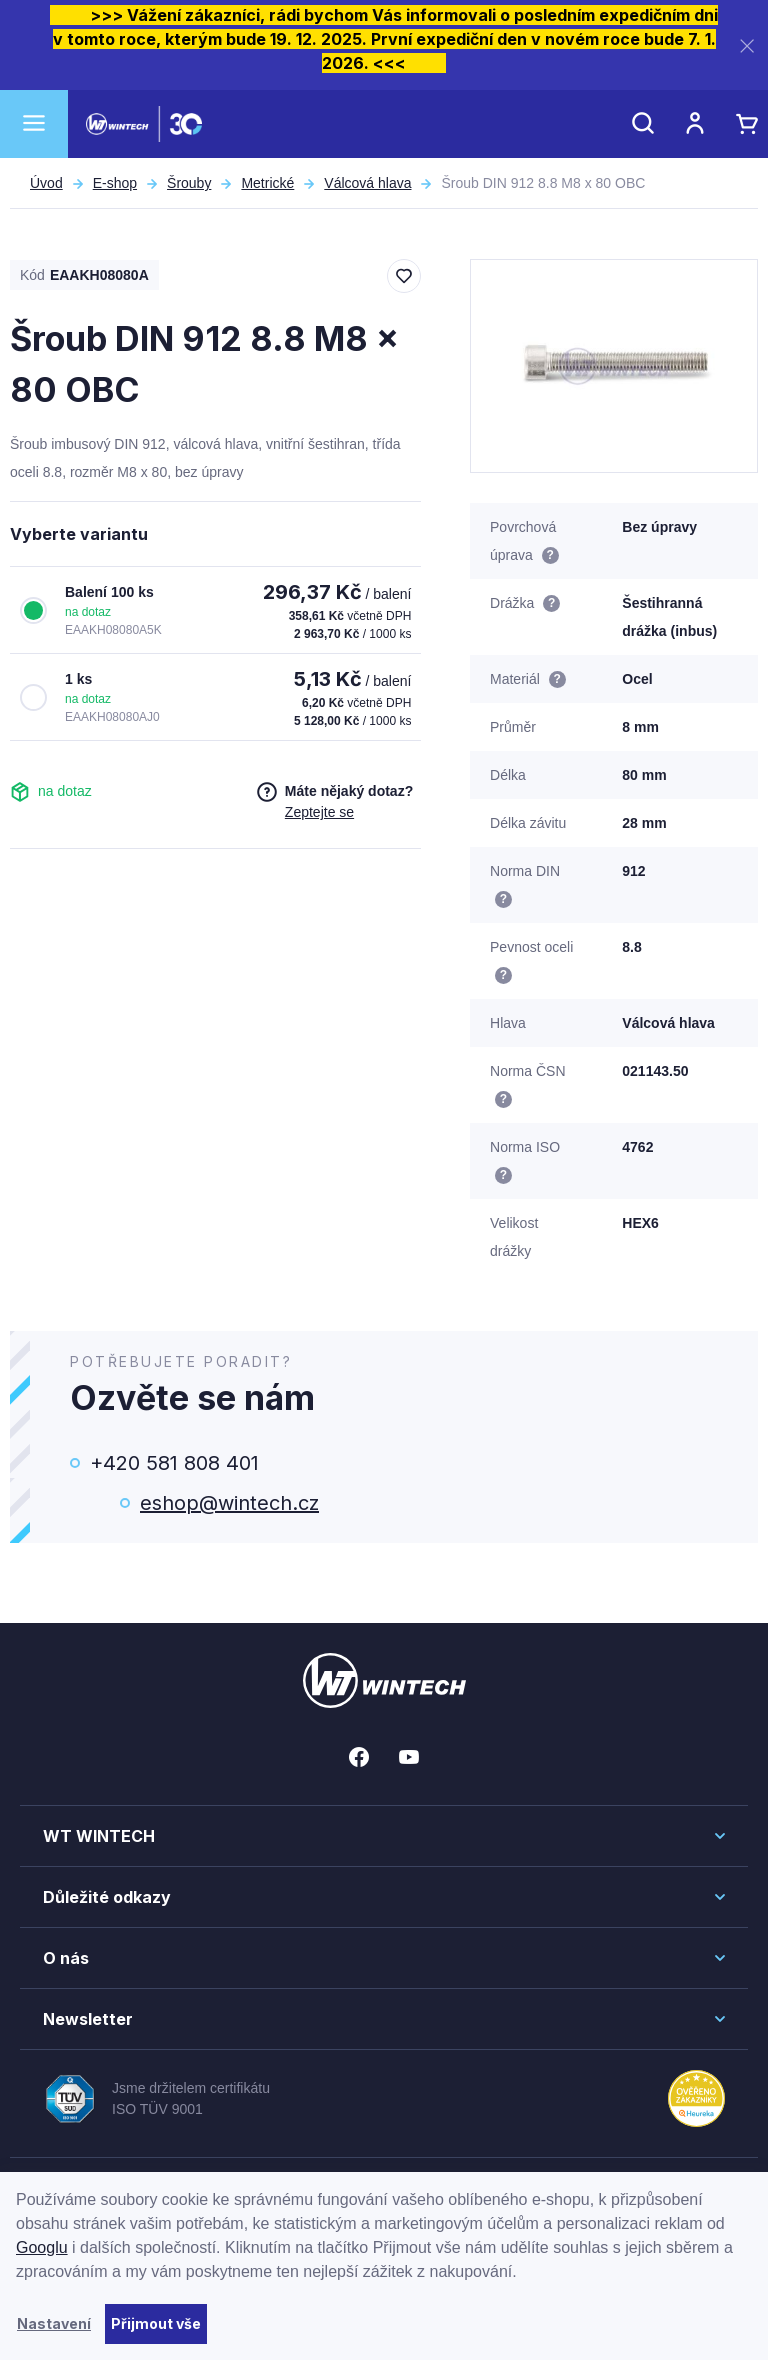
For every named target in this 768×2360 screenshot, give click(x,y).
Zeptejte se (319, 812)
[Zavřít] (747, 45)
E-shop (115, 183)
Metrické (267, 183)
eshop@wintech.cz (229, 1503)
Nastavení (54, 2323)
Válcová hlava (367, 183)
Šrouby (189, 183)
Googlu (42, 2247)
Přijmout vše (156, 2323)
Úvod (46, 183)
